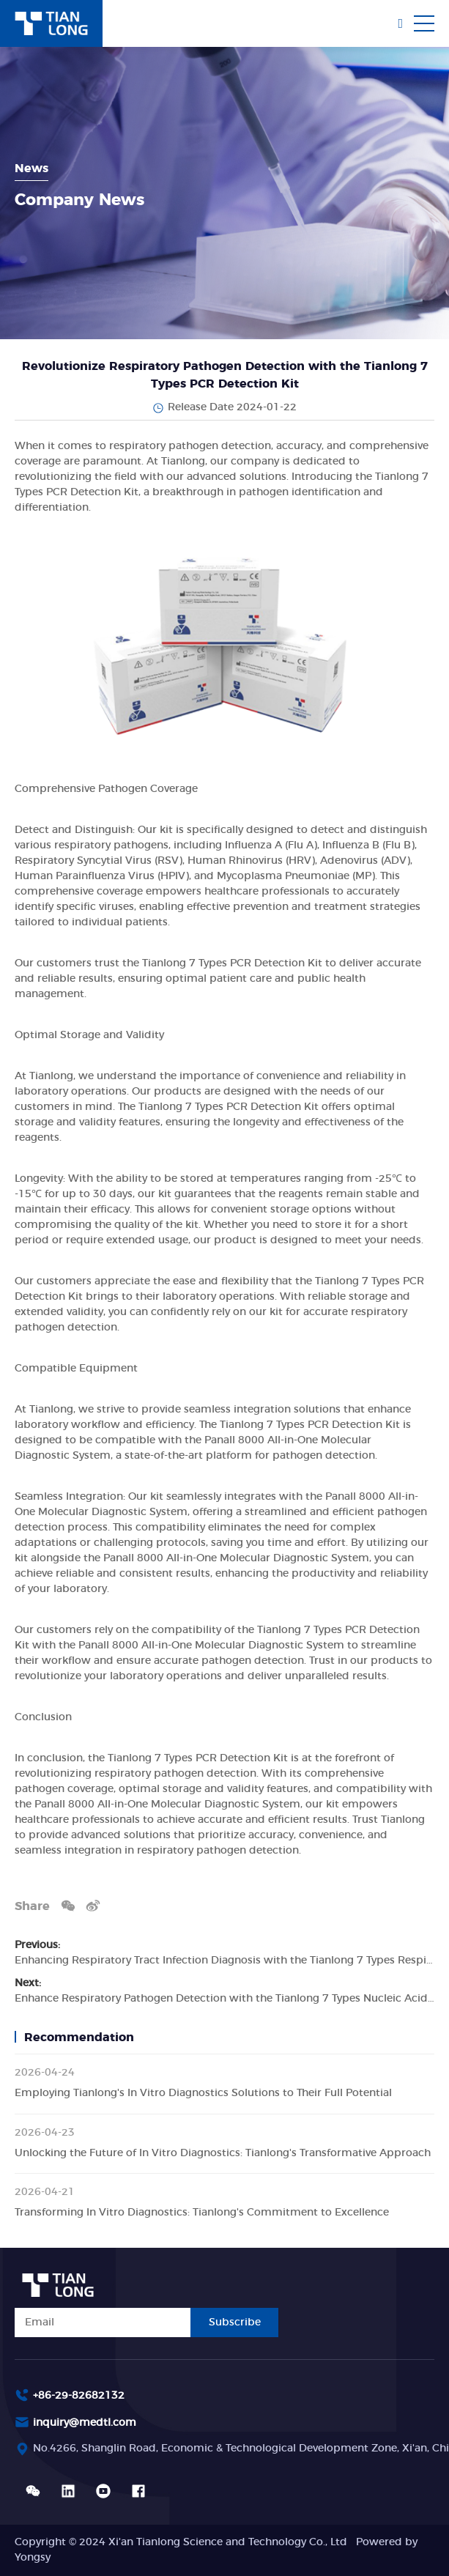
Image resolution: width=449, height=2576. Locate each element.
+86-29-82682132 (79, 2396)
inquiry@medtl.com (84, 2423)
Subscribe (235, 2322)
